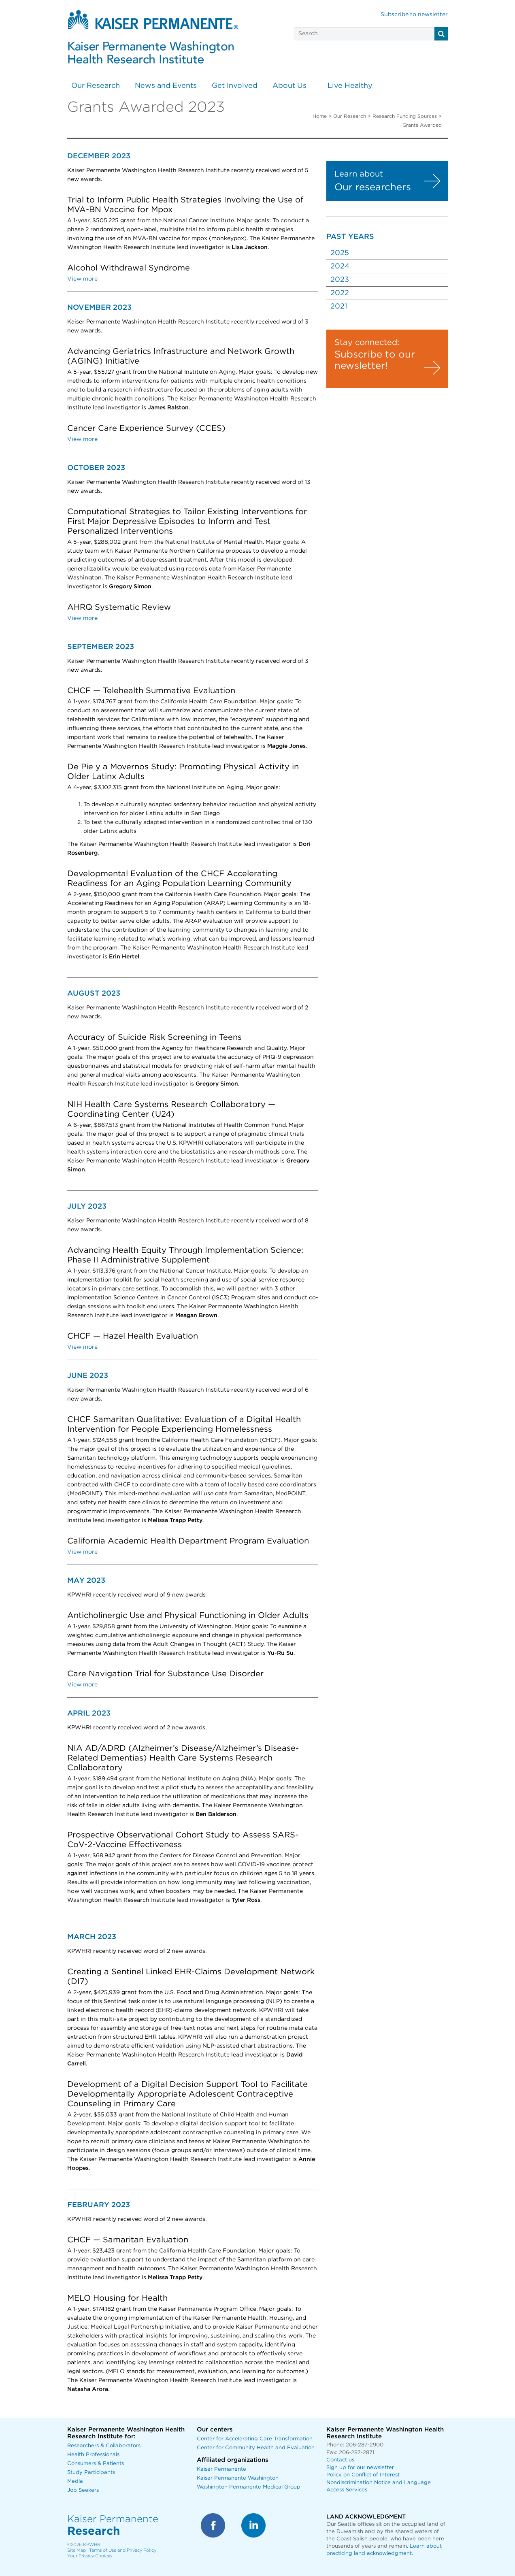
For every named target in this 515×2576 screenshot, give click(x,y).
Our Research (95, 85)
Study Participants (91, 2472)
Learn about (358, 174)
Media (75, 2481)
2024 (339, 266)
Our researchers (372, 187)
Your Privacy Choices (89, 2556)
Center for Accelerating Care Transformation (255, 2439)
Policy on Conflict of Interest (363, 2475)
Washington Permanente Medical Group (248, 2487)
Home (320, 116)
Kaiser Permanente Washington (238, 2478)
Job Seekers (83, 2490)
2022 (339, 293)
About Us (289, 85)
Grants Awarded (422, 125)
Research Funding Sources (404, 116)
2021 (338, 306)
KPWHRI (92, 2544)
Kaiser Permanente (221, 2469)
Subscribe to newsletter (414, 14)
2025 (339, 253)
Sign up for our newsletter (360, 2467)
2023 (339, 279)
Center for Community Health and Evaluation (256, 2447)
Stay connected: (366, 342)
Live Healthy (350, 85)
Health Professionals (93, 2454)
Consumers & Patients (95, 2463)
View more (82, 279)
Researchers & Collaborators (103, 2445)
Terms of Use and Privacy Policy (122, 2550)
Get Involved (235, 85)
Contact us (340, 2460)
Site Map (76, 2550)
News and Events (166, 85)
